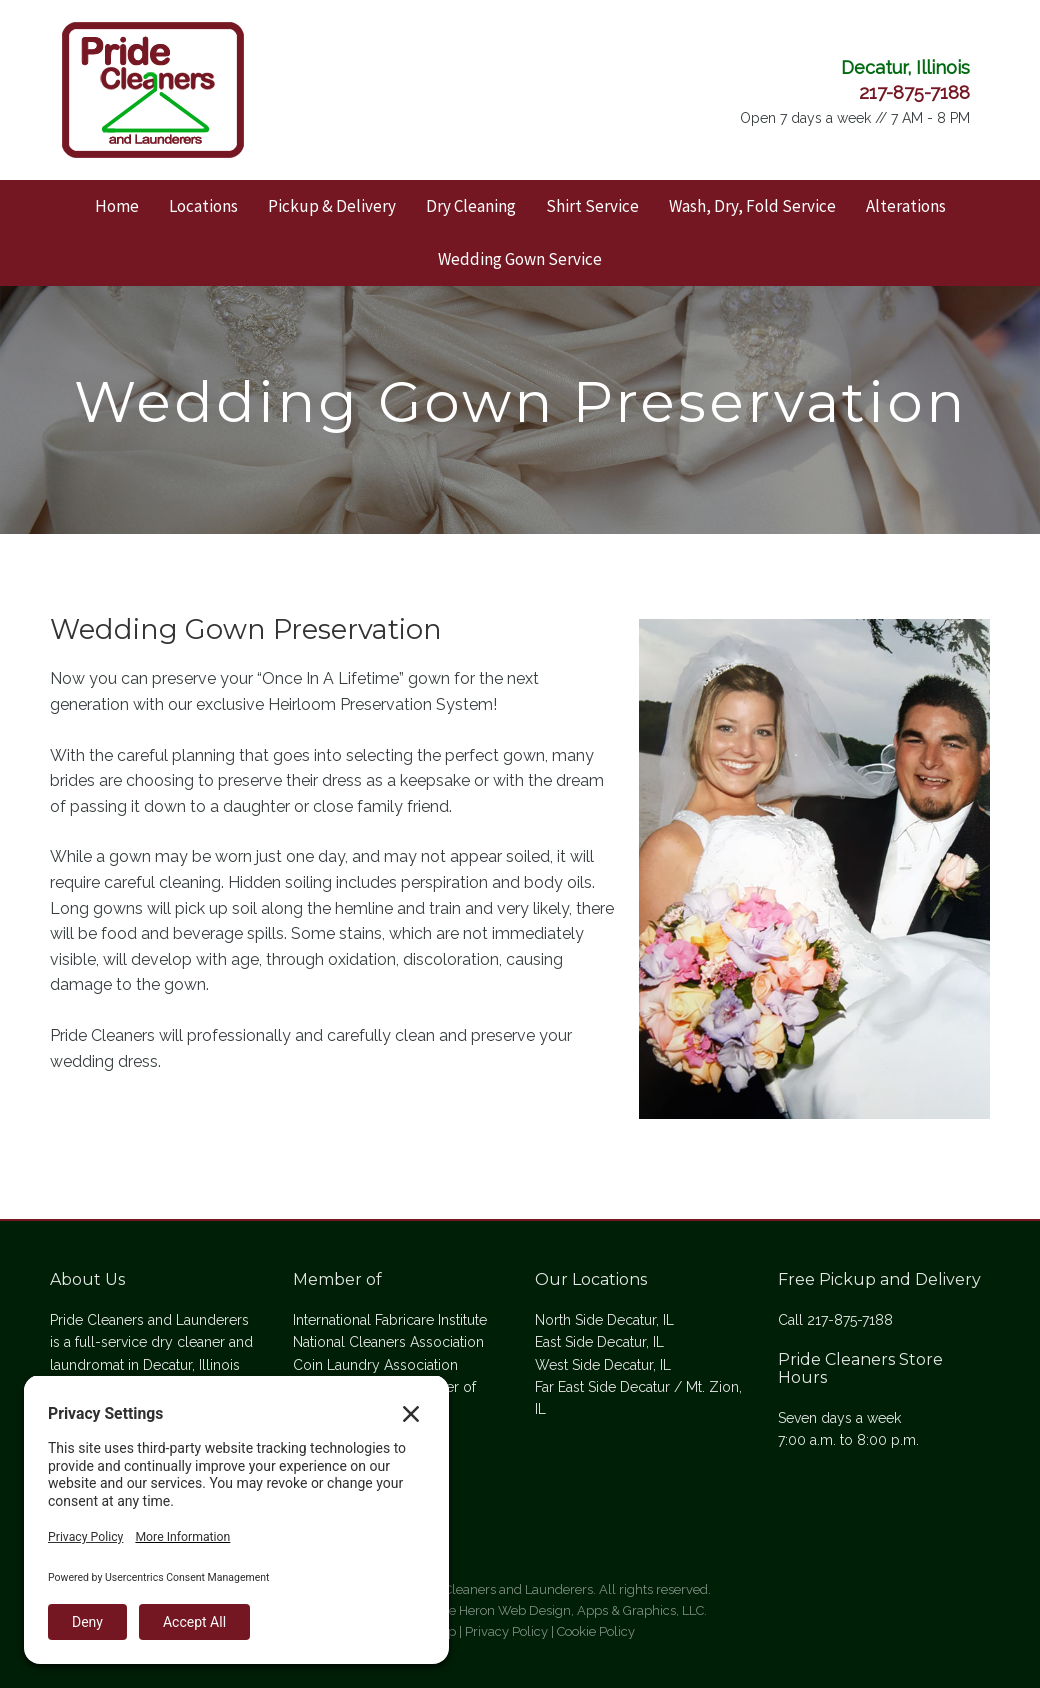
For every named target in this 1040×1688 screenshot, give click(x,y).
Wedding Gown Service (520, 259)
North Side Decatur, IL (604, 1320)
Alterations (906, 206)
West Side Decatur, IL (603, 1365)
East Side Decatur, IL (599, 1342)
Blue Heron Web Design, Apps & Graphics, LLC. (567, 1610)
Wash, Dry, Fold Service (752, 206)
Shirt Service (592, 206)
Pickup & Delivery (332, 206)
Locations (203, 206)
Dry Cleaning (471, 206)
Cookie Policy (596, 1631)
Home (117, 206)
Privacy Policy (506, 1631)
